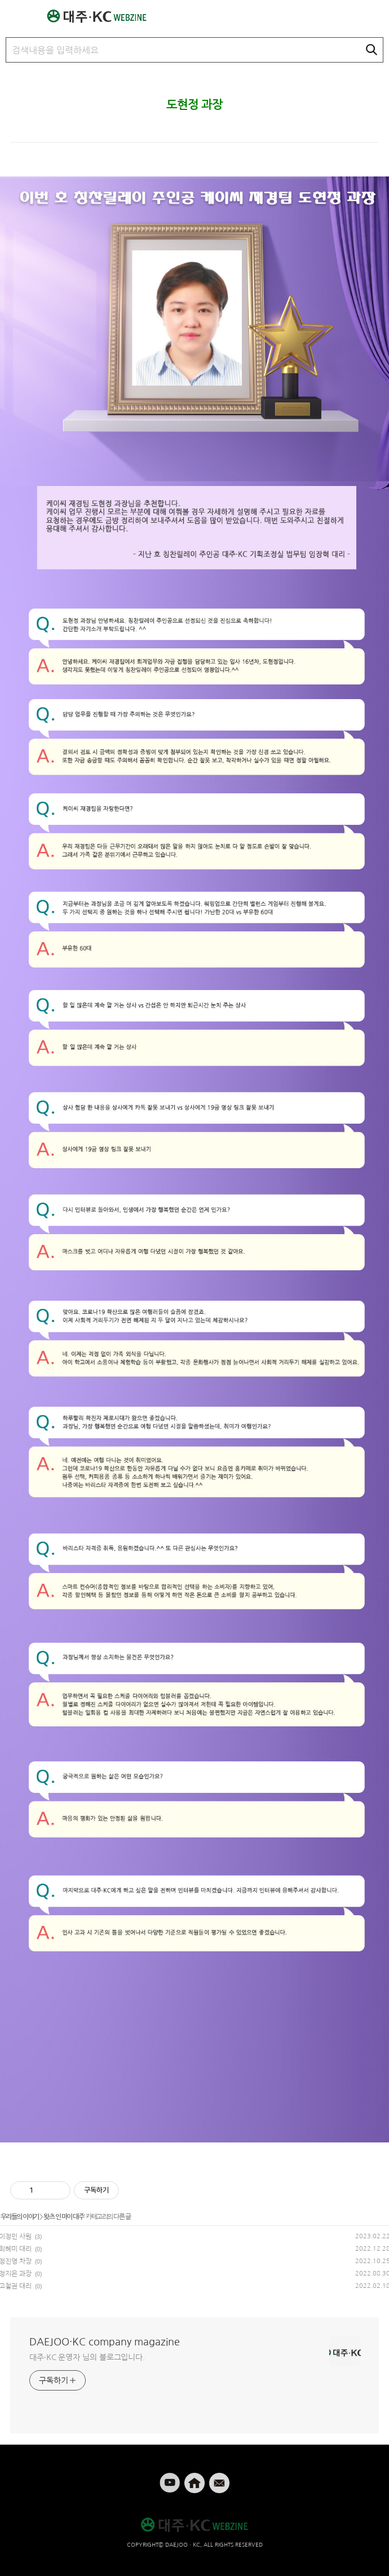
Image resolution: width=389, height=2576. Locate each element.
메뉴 (11, 11)
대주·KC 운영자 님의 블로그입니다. (87, 2357)
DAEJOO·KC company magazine (104, 2342)
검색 (371, 49)
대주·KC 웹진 (102, 16)
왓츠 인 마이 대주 (63, 2216)
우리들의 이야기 (20, 2216)
